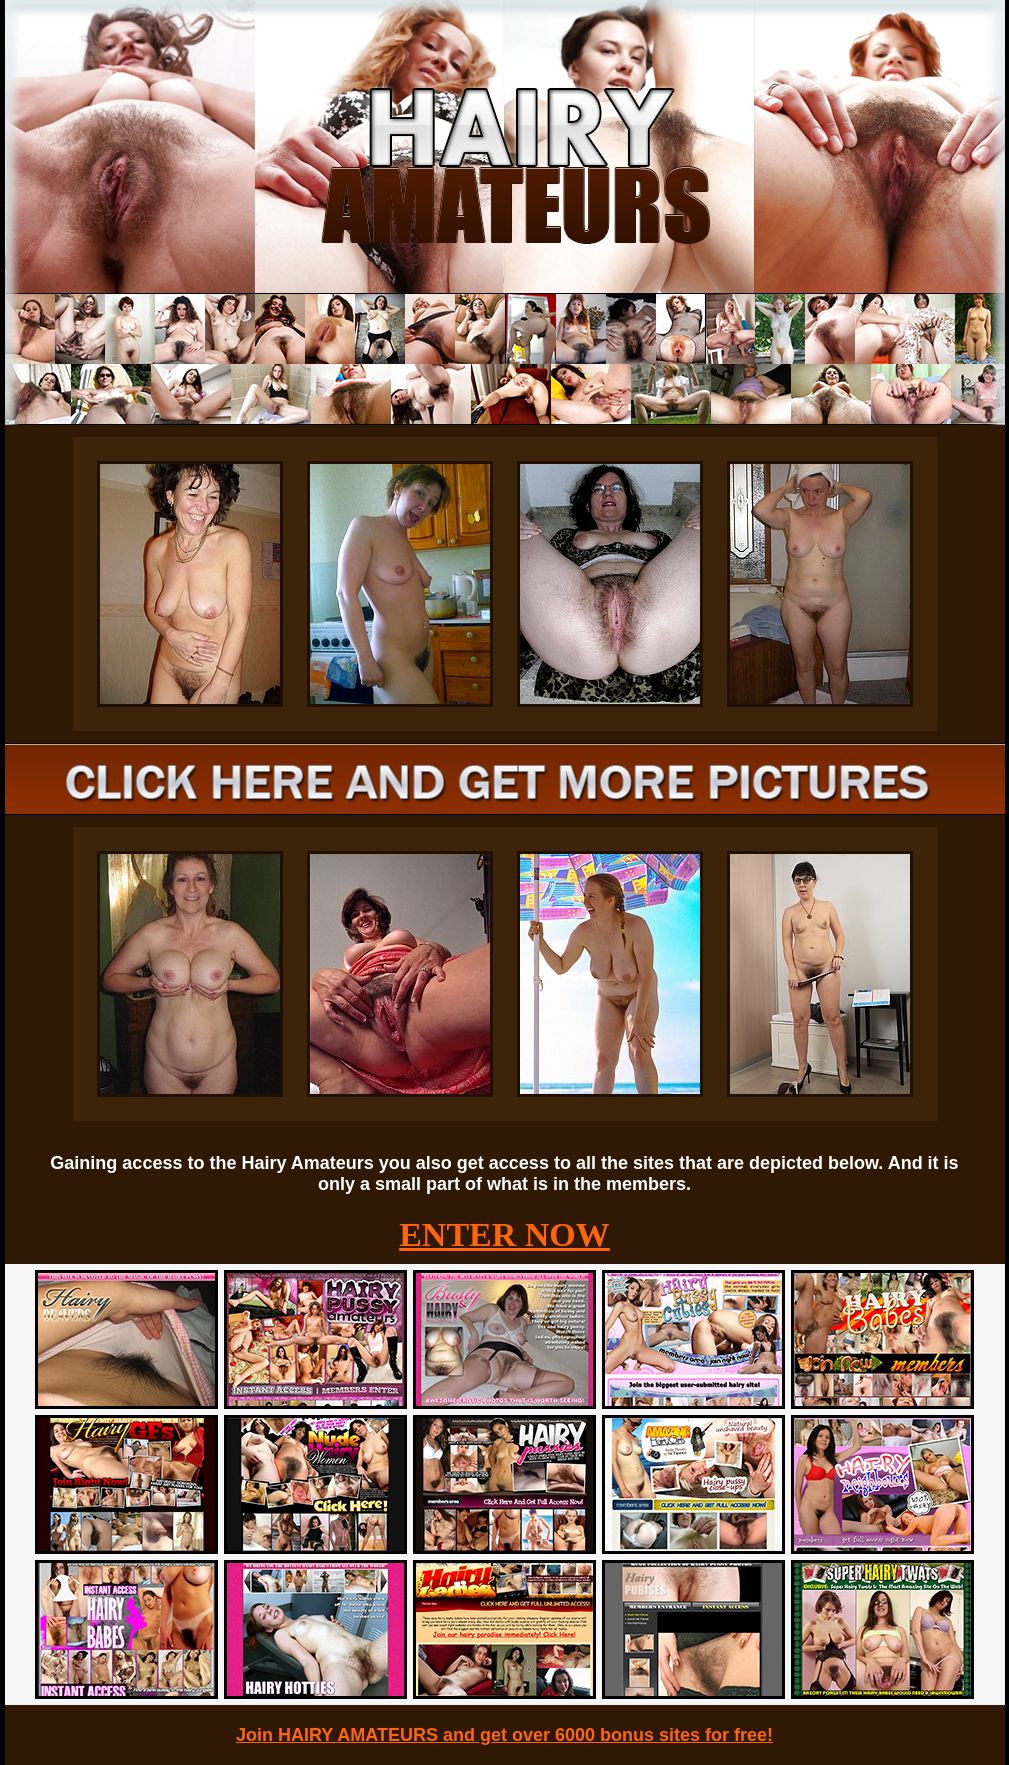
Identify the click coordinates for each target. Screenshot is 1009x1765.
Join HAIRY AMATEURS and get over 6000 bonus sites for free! (504, 1735)
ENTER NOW (504, 1234)
